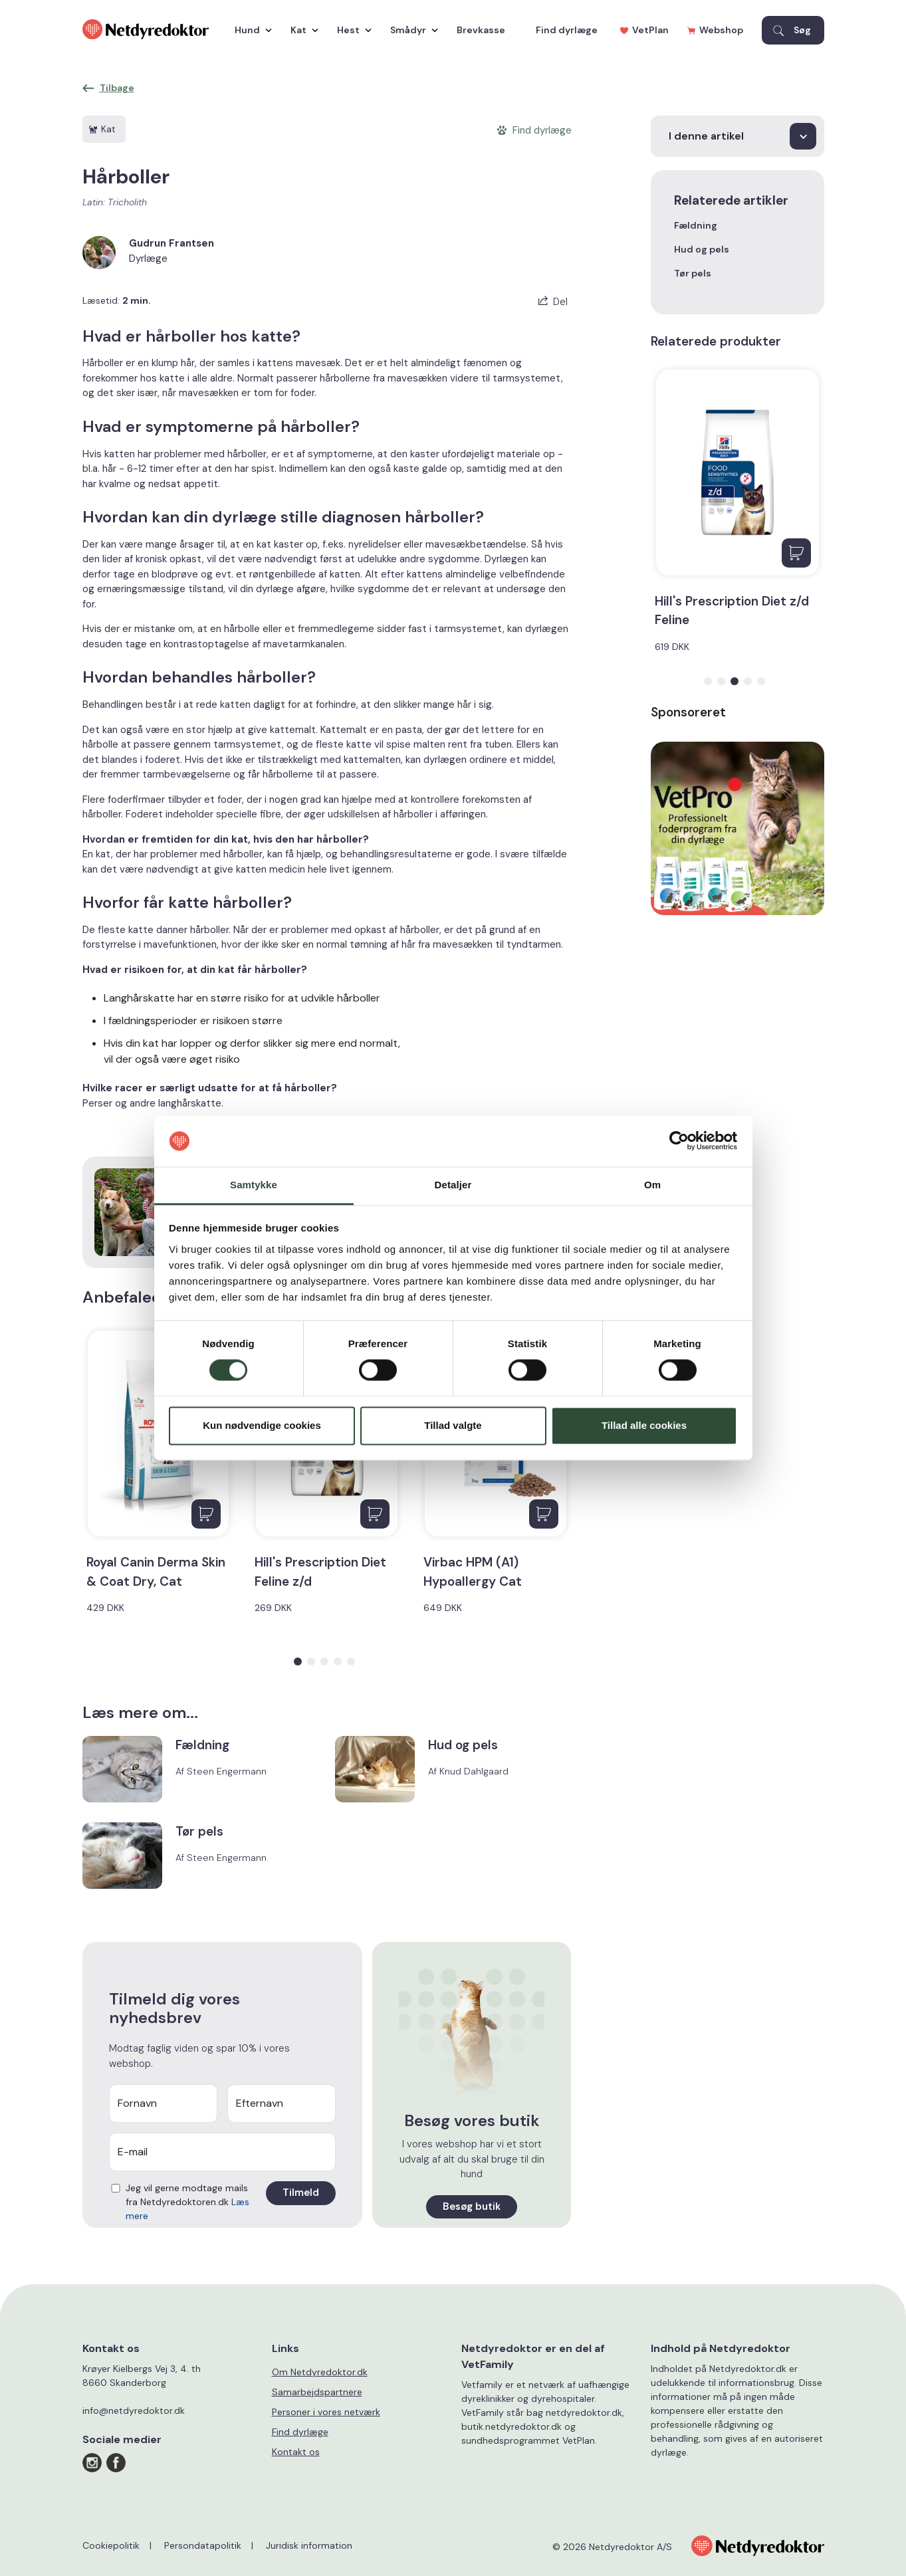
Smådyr (410, 30)
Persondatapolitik (202, 2545)
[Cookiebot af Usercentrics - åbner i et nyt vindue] (679, 1141)
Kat (301, 30)
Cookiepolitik (111, 2545)
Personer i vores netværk (326, 2412)
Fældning (695, 225)
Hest (351, 30)
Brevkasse (481, 30)
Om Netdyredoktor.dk (320, 2372)
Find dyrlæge (567, 30)
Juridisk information (309, 2545)
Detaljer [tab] (453, 1184)
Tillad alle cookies (644, 1425)
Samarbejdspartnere (317, 2392)
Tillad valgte (452, 1425)
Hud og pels (701, 249)
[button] (298, 1661)
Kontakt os (296, 2452)
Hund (250, 30)
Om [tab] (652, 1184)
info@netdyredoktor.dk (133, 2410)
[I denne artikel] (737, 136)
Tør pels (692, 273)
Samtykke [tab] (253, 1184)
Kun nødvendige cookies (262, 1425)
